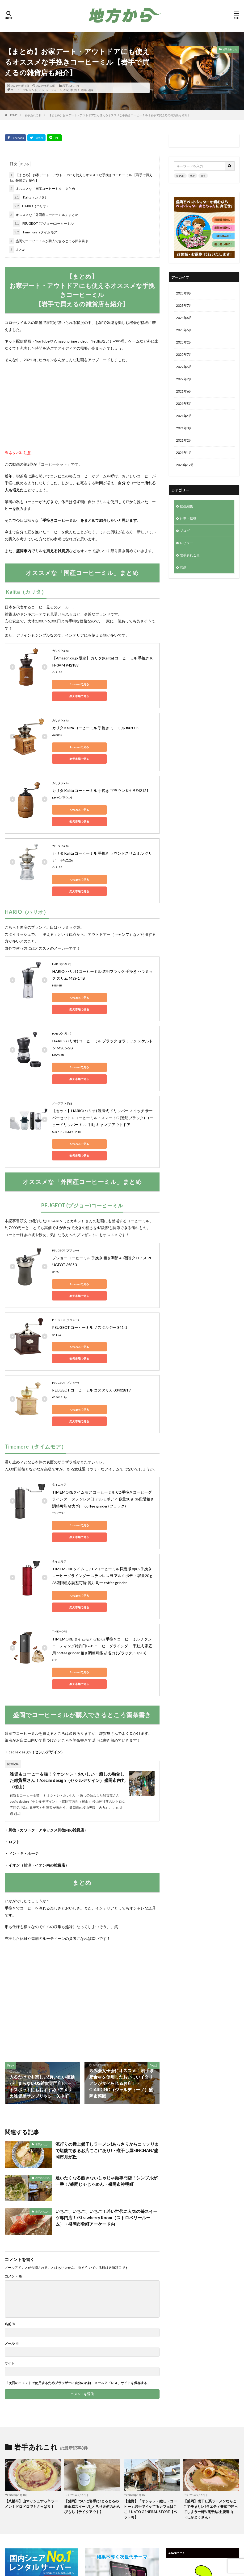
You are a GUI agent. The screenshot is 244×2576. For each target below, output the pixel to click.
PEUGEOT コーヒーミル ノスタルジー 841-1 (89, 1236)
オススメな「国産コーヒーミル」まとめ (42, 188)
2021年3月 (184, 428)
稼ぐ (192, 175)
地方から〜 (136, 2560)
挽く (77, 90)
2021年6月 (184, 391)
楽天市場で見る (118, 684)
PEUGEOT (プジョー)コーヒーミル (43, 223)
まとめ (17, 249)
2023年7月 (184, 305)
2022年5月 (184, 367)
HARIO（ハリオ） (31, 206)
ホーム (86, 2549)
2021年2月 (184, 440)
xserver (180, 175)
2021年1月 (184, 453)
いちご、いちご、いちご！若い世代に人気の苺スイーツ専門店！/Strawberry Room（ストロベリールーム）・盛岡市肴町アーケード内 (106, 2070)
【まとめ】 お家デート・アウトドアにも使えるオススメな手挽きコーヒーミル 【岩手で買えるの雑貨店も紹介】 (80, 177)
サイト (10, 2215)
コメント (13, 2128)
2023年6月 (184, 318)
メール (12, 2196)
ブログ (185, 531)
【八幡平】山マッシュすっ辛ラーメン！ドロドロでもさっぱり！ (31, 2356)
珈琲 (84, 90)
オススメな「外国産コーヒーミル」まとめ (43, 214)
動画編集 (186, 506)
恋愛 (183, 567)
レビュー (186, 543)
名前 (10, 2176)
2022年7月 (184, 354)
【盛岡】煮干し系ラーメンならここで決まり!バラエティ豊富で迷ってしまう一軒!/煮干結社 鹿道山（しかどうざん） (210, 2361)
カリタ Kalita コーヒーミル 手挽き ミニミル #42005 (95, 716)
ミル (41, 90)
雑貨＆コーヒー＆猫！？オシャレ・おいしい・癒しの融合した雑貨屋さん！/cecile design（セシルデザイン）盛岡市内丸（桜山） (67, 1633)
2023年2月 (184, 342)
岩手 (203, 175)
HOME (13, 115)
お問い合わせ (152, 2549)
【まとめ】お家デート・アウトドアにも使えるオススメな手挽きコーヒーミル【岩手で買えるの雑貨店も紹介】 (119, 115)
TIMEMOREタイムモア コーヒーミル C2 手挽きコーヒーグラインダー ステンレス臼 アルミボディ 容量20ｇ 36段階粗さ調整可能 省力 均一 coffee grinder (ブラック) (103, 1387)
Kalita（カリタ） (30, 197)
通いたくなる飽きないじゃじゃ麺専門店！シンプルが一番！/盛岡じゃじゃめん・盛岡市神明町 (106, 2033)
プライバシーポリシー (116, 2549)
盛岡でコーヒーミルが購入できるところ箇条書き (48, 241)
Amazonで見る (73, 684)
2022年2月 (184, 379)
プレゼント (30, 90)
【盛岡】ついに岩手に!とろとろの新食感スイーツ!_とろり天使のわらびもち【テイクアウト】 (92, 2358)
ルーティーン (53, 90)
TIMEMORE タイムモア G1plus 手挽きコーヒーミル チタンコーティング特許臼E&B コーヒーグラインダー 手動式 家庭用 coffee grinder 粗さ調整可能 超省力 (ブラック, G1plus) (102, 1510)
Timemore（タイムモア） (36, 232)
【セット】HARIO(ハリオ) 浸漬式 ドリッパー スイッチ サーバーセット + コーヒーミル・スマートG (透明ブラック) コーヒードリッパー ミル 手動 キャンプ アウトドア (102, 1049)
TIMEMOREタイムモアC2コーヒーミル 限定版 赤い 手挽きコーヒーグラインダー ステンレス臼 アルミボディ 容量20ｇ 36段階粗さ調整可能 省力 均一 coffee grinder (103, 1451)
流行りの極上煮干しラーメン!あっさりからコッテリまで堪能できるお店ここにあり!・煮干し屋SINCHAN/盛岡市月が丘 (107, 2003)
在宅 (66, 90)
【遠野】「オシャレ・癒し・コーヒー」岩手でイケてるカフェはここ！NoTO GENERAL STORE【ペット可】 (150, 2361)
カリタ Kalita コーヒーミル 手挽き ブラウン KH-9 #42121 (100, 768)
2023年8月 (184, 293)
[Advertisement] (81, 1854)
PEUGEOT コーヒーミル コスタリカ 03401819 (91, 1288)
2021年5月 (184, 404)
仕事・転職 (188, 518)
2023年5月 (184, 330)
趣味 (91, 90)
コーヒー (16, 90)
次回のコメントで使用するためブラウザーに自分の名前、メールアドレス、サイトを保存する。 (79, 2235)
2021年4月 (184, 416)
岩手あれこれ (70, 85)
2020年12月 (185, 465)
